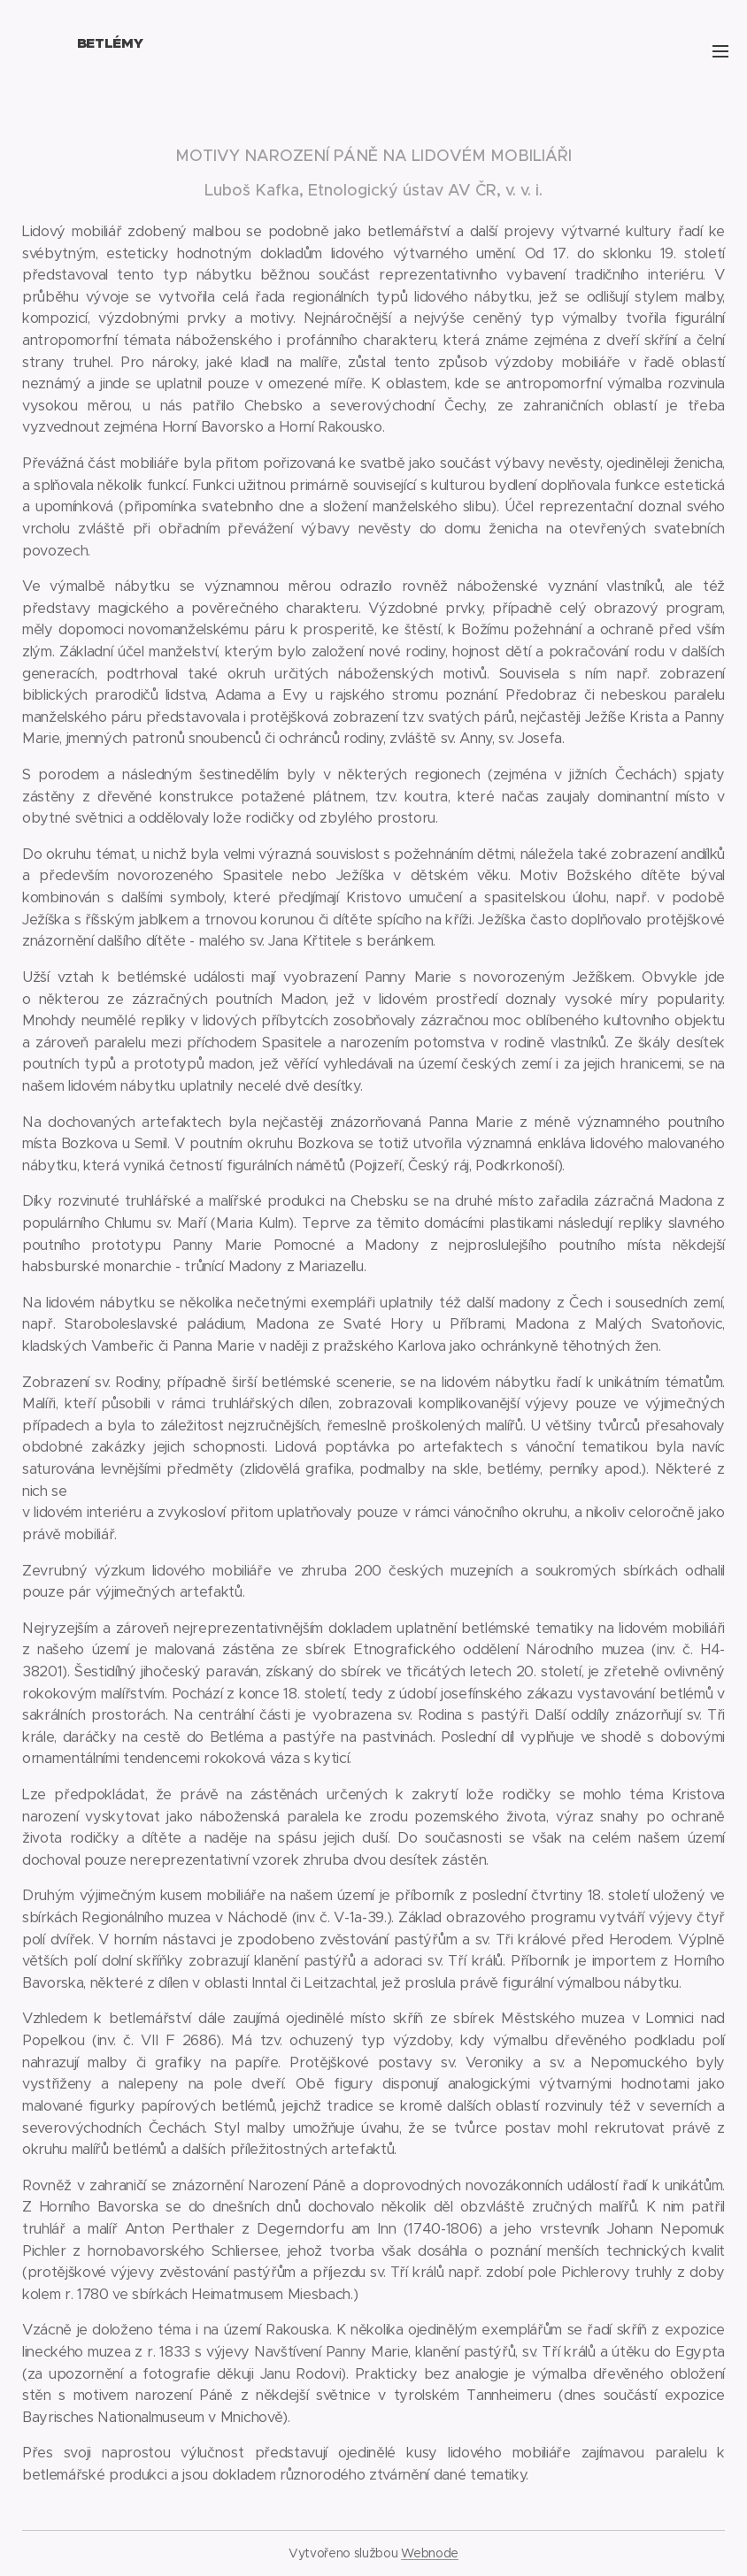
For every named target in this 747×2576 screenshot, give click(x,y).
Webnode (429, 2553)
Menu (720, 51)
